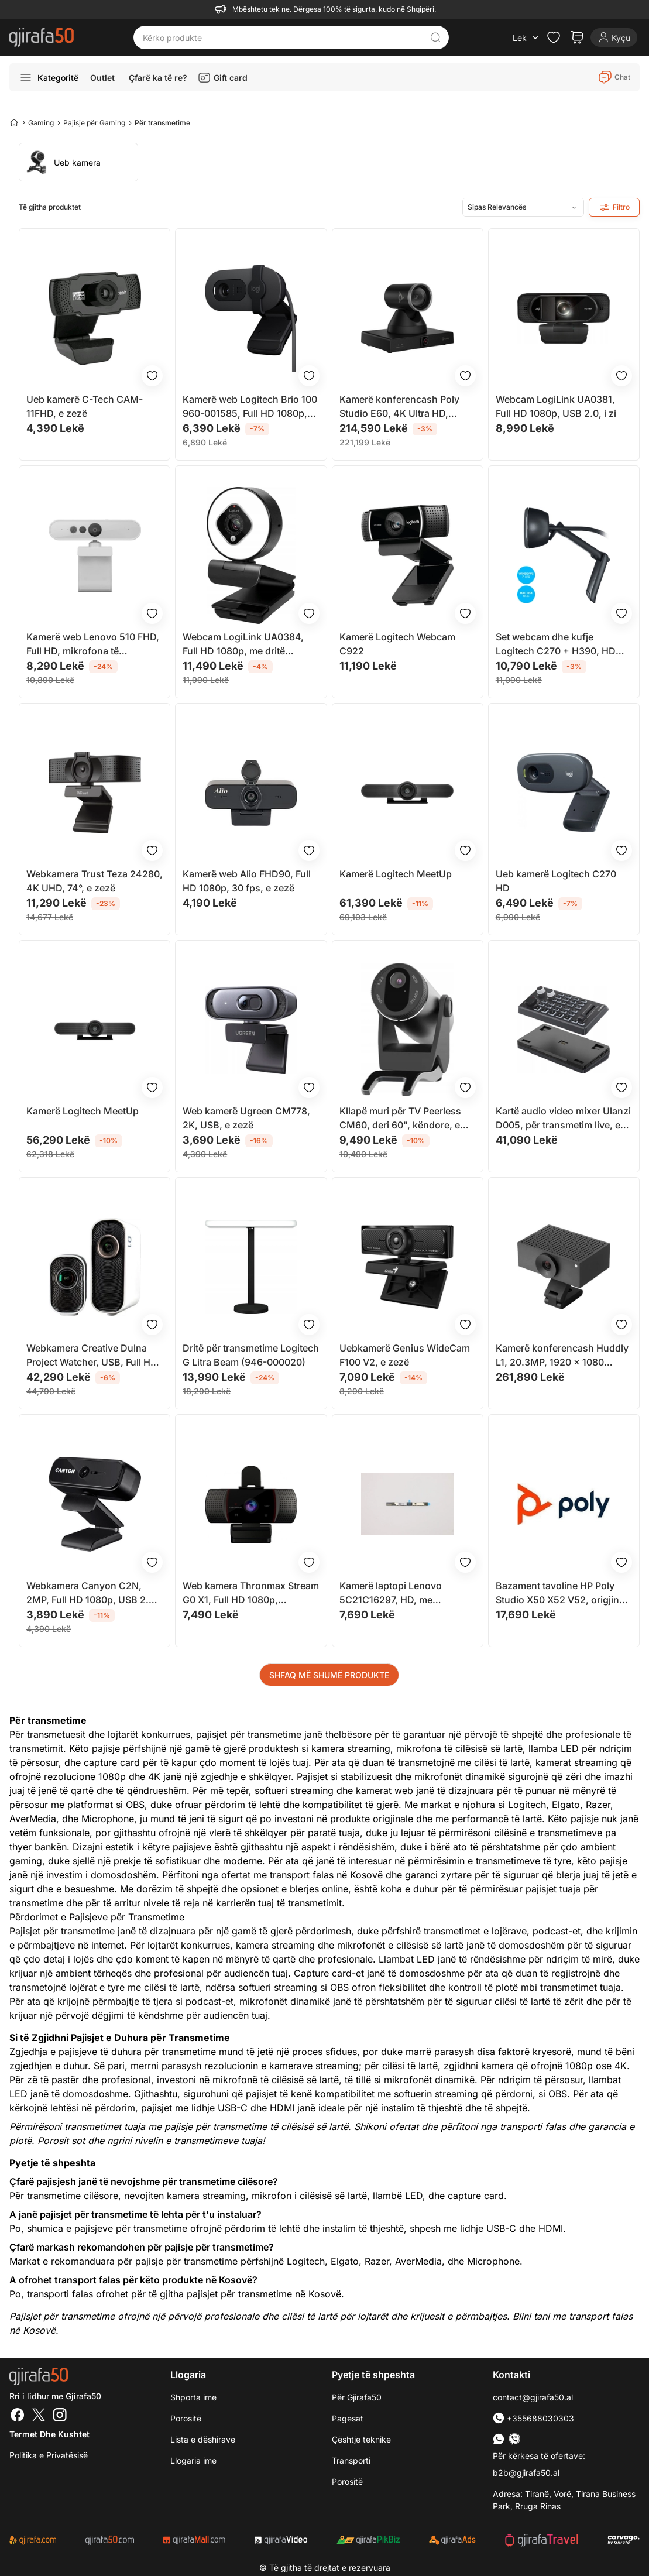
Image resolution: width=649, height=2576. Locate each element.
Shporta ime (193, 2397)
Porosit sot (61, 2140)
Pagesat (347, 2418)
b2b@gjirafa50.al (526, 2473)
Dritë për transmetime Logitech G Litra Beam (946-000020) (251, 1355)
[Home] (14, 122)
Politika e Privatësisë (48, 2455)
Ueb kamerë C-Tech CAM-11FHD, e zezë (84, 406)
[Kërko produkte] (282, 37)
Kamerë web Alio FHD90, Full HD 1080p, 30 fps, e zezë (247, 881)
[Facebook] (17, 2416)
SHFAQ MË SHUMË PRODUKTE (329, 1675)
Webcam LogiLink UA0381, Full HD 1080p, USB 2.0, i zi (556, 406)
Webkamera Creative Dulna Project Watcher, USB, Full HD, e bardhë (93, 1355)
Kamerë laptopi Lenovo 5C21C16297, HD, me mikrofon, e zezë (390, 1593)
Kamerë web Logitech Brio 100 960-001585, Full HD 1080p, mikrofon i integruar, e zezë (250, 406)
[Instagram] (59, 2416)
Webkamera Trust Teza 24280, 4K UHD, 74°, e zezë (94, 881)
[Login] (613, 37)
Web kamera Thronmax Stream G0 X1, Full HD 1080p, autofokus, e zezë (251, 1593)
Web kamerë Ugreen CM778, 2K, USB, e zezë (246, 1118)
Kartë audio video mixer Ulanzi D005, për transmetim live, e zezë (563, 1118)
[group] (78, 162)
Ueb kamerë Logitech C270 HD (556, 881)
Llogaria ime (193, 2460)
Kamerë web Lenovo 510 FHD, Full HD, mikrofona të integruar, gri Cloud (92, 644)
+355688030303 (533, 2418)
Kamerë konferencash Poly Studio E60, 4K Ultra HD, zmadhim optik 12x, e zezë (399, 406)
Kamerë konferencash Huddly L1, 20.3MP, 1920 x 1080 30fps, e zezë (562, 1355)
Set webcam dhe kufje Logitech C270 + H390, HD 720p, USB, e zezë (556, 644)
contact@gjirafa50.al (533, 2397)
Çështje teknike (361, 2439)
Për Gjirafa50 (357, 2397)
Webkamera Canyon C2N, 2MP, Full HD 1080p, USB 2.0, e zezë (91, 1593)
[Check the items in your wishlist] (553, 37)
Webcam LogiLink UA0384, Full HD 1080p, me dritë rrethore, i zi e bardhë (243, 644)
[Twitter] (38, 2416)
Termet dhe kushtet (49, 2434)
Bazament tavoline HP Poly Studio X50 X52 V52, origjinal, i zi (563, 1593)
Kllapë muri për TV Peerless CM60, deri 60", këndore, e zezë (400, 1118)
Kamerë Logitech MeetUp (395, 874)
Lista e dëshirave (202, 2439)
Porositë (185, 2418)
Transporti (351, 2460)
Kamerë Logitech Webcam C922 (397, 644)
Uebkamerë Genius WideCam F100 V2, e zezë (404, 1355)
